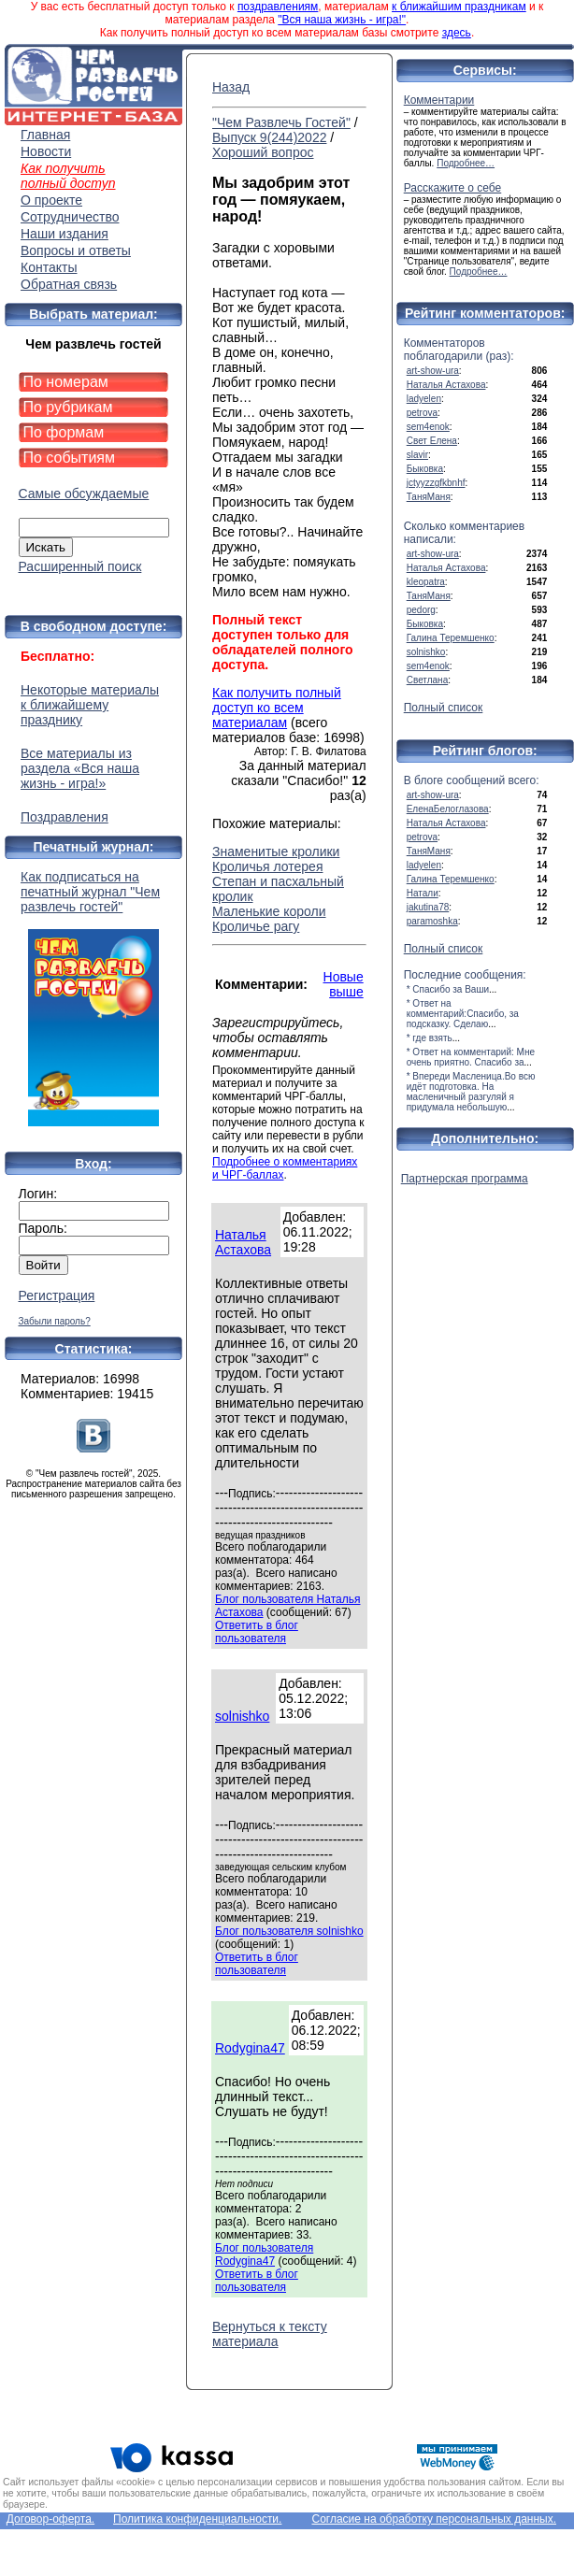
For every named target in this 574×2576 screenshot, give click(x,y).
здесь (456, 32)
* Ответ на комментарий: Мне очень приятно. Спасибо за (471, 1057)
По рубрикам (68, 407)
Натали (422, 893)
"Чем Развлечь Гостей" (281, 122)
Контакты (49, 267)
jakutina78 (428, 907)
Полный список (443, 707)
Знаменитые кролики (275, 851)
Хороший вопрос (263, 152)
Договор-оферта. (50, 2519)
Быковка (425, 469)
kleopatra (426, 582)
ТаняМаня (429, 497)
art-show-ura (433, 370)
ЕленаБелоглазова (448, 809)
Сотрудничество (70, 216)
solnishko (242, 1716)
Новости (46, 151)
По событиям (69, 457)
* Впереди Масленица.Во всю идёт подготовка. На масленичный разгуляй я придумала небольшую (471, 1091)
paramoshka (432, 921)
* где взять (429, 1038)
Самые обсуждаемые (84, 493)
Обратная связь (69, 284)
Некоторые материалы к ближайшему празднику (90, 704)
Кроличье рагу (255, 926)
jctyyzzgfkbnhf (436, 483)
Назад (231, 86)
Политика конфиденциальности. (197, 2519)
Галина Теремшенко (451, 638)
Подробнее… (466, 163)
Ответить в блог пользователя (256, 1632)
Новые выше (343, 984)
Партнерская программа (464, 1178)
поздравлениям (277, 6)
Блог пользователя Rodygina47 (264, 2254)
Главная (45, 134)
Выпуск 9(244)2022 (269, 137)
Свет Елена (432, 441)
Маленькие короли (269, 911)
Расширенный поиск (80, 566)
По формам (64, 432)
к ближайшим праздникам (459, 6)
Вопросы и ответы (76, 250)
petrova (422, 413)
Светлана (428, 680)
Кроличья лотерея (267, 866)
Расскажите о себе (453, 187)
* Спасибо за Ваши (448, 989)
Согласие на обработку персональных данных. (433, 2519)
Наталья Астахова (243, 1242)
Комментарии (439, 100)
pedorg (421, 610)
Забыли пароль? (55, 1321)
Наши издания (64, 233)
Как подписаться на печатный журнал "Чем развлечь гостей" (93, 997)
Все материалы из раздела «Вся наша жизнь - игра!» (80, 768)
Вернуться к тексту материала (269, 2334)
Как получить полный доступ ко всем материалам (276, 707)
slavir (417, 455)
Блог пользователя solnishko (289, 1931)
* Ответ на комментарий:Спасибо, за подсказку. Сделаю (463, 1013)
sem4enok (428, 427)
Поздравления (64, 816)
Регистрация (57, 1295)
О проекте (51, 200)
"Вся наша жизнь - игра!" (342, 19)
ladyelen (424, 399)
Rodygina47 (250, 2047)
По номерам (65, 382)
